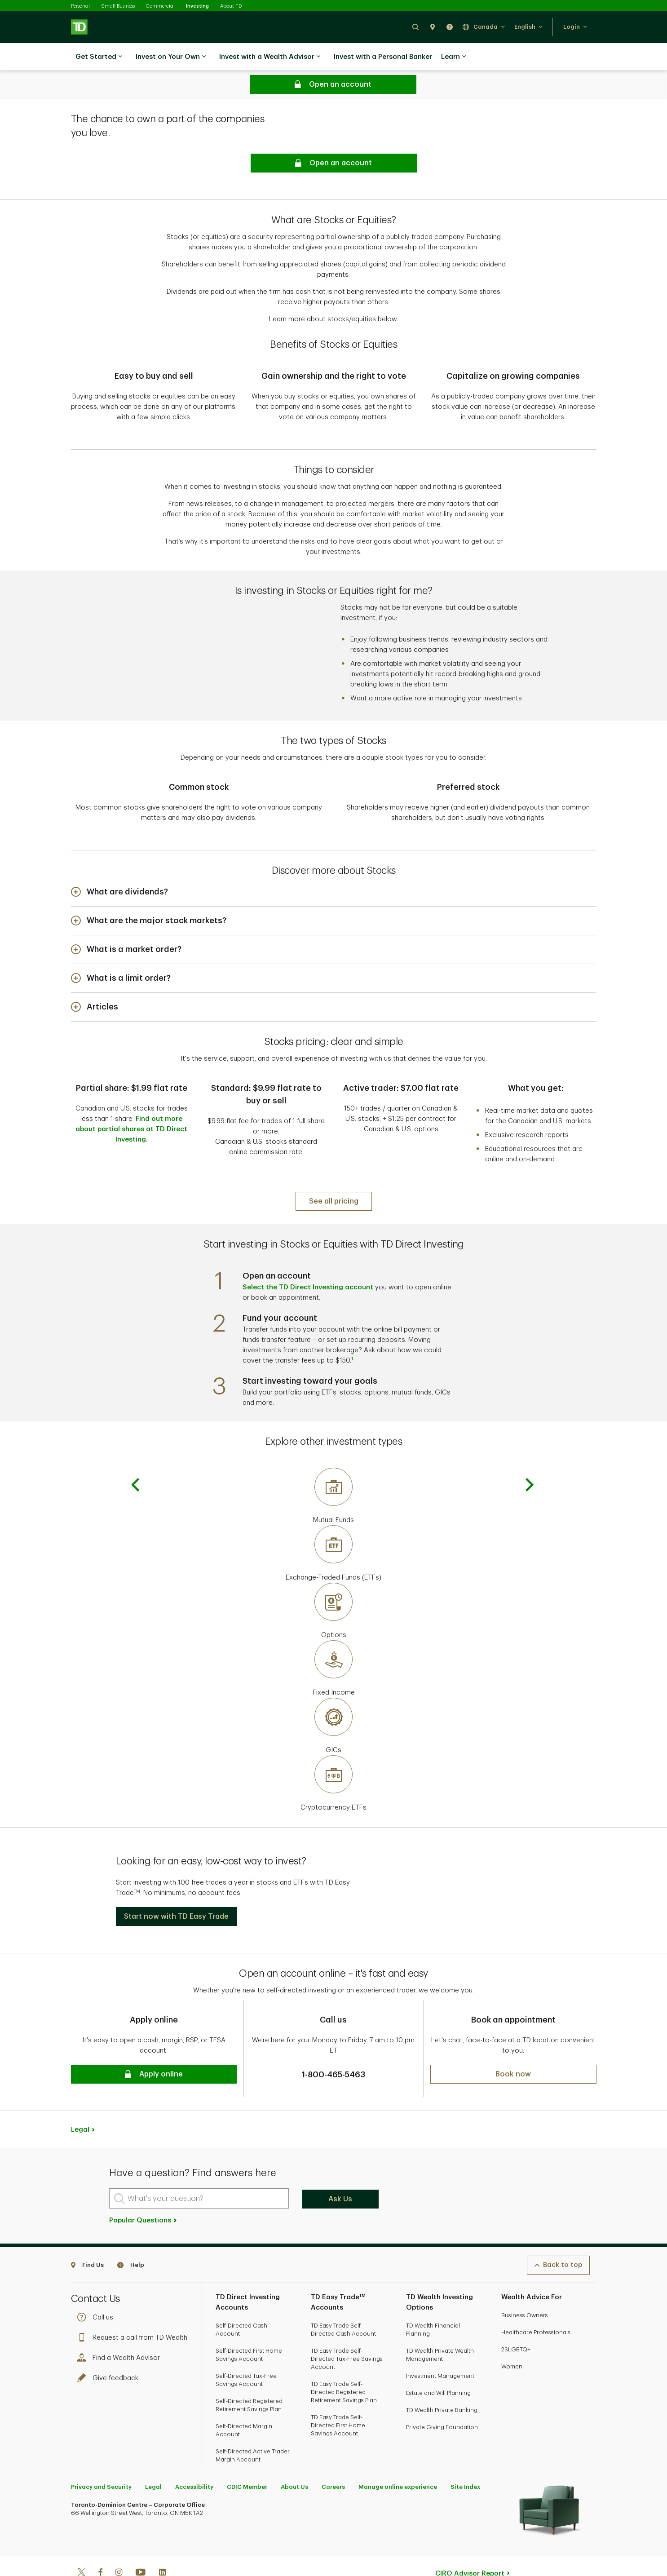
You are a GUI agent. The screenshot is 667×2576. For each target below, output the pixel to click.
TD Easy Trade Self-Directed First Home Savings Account (338, 2397)
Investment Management (440, 2347)
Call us (97, 2289)
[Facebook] (100, 2545)
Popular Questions (143, 2192)
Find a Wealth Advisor (121, 2329)
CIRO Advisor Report (469, 2545)
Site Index (465, 2458)
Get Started (98, 57)
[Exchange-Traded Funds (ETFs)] (333, 1525)
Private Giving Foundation (442, 2399)
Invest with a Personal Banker (383, 56)
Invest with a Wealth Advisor (269, 57)
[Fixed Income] (333, 1640)
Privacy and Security (101, 2458)
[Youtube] (141, 2545)
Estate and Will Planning (438, 2365)
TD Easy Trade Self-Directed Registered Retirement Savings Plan (344, 2364)
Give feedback (110, 2349)
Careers (333, 2458)
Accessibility (194, 2458)
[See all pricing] (334, 1173)
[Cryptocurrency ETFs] (333, 1755)
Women (511, 2338)
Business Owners (524, 2287)
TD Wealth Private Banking (441, 2382)
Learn (453, 57)
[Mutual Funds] (333, 1468)
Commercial (160, 6)
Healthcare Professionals (535, 2304)
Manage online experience (397, 2458)
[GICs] (333, 1698)
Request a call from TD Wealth (134, 2309)
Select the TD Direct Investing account (308, 1259)
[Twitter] (81, 2545)
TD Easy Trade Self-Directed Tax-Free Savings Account (347, 2330)
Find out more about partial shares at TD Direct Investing (131, 1106)
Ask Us (340, 2170)
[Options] (333, 1583)
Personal (80, 6)
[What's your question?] (199, 2170)
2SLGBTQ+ (515, 2321)
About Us (294, 2458)
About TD (231, 6)
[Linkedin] (162, 2545)
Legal (80, 2101)
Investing (197, 6)
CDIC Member (247, 2458)
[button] (415, 26)
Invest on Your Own (171, 57)
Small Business (118, 6)
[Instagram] (118, 2545)
